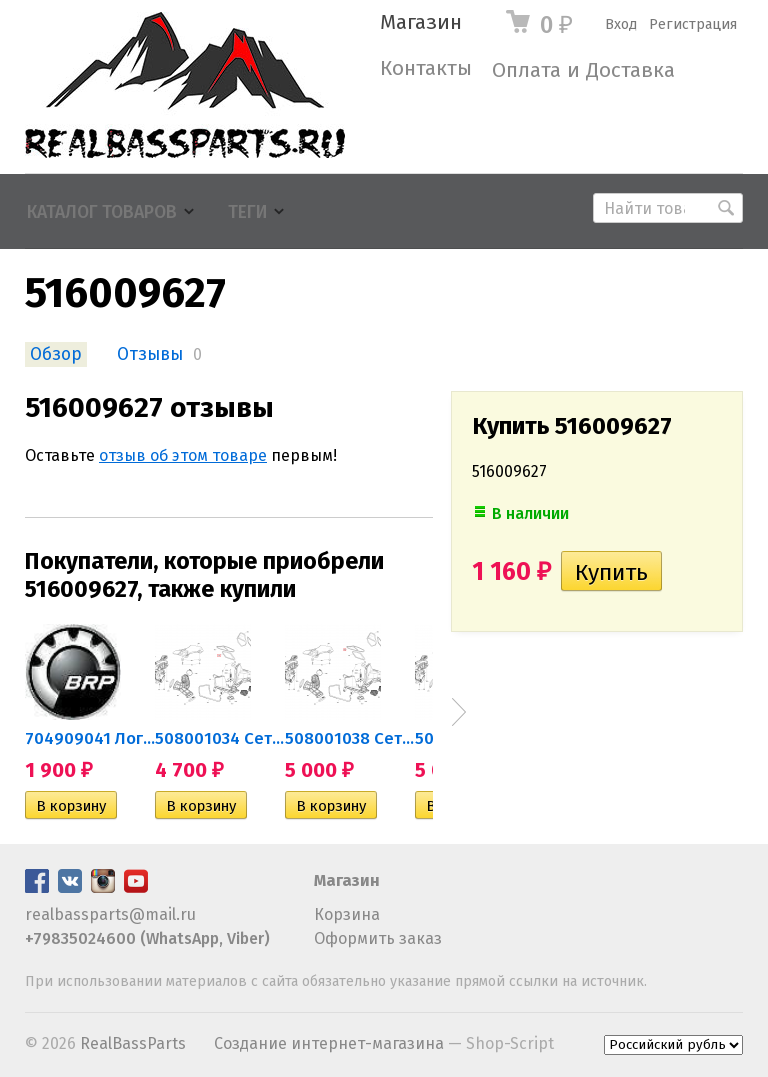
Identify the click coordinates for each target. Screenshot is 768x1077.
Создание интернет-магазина (329, 1043)
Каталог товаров (102, 212)
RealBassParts (133, 1043)
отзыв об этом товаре (183, 455)
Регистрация (693, 24)
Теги (247, 212)
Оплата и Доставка (583, 70)
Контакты (426, 68)
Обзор (56, 354)
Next (459, 712)
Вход (621, 24)
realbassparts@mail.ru (110, 914)
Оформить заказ (378, 938)
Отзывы (150, 354)
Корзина (347, 914)
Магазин (421, 22)
